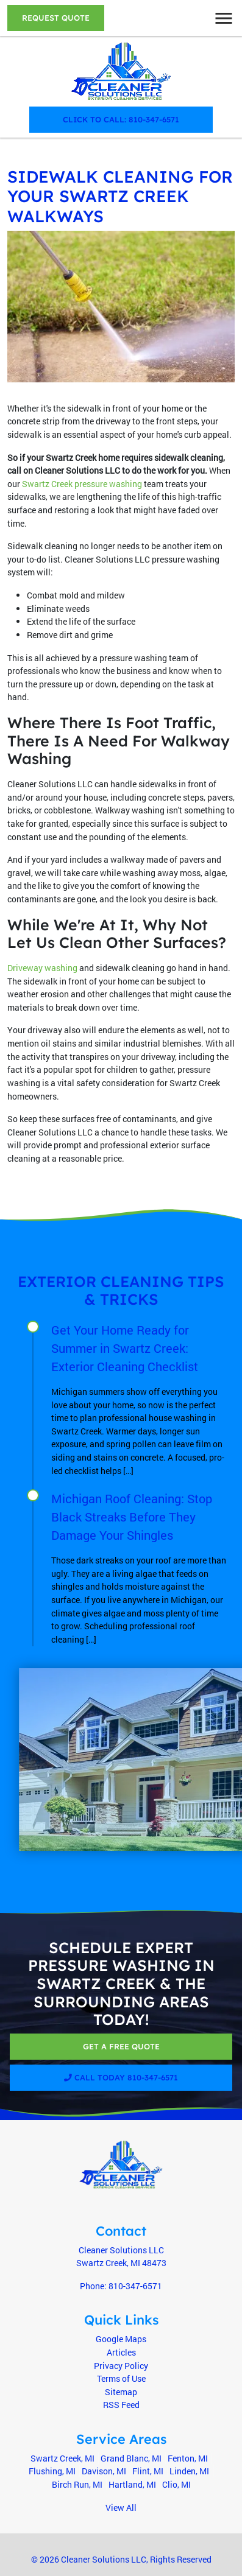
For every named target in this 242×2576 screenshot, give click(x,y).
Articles (121, 2352)
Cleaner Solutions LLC (103, 2559)
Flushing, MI (52, 2471)
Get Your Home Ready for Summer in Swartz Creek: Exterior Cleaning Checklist (124, 1348)
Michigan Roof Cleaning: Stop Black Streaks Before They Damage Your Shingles (131, 1516)
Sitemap (121, 2392)
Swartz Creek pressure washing (82, 484)
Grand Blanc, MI (131, 2458)
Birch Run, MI (77, 2484)
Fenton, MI (188, 2458)
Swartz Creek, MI (62, 2458)
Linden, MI (189, 2471)
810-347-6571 (135, 2286)
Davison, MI (104, 2471)
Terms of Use (121, 2378)
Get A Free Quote (121, 2046)
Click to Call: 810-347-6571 (121, 119)
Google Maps (121, 2339)
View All (121, 2507)
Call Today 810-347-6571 (121, 2077)
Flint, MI (147, 2471)
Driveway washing (42, 968)
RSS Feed (121, 2404)
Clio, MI (176, 2484)
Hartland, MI (132, 2484)
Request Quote (56, 18)
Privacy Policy (121, 2365)
